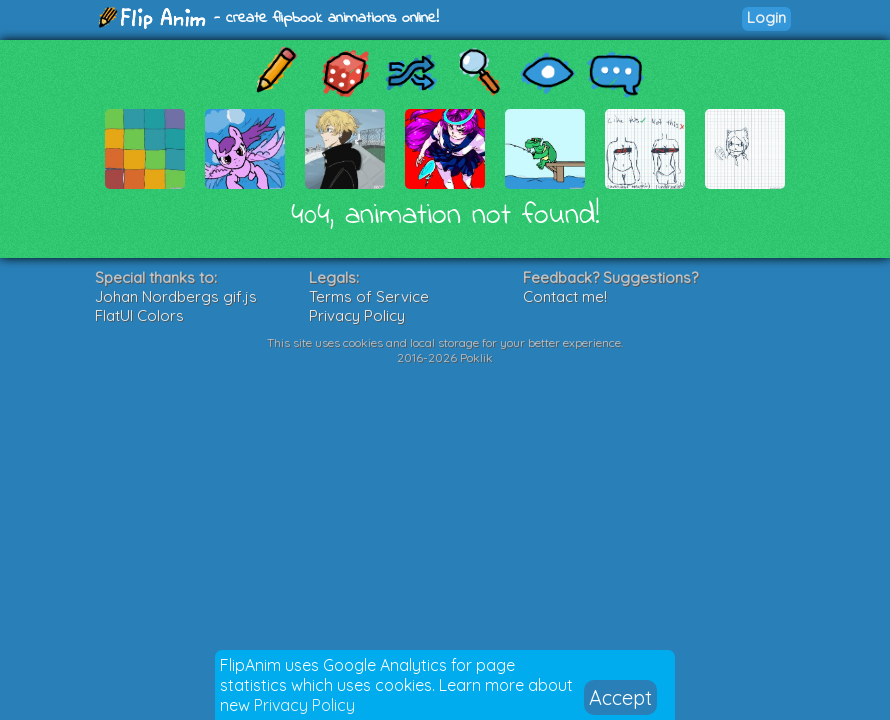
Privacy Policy (304, 705)
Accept (620, 697)
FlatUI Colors (139, 315)
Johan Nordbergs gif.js (176, 296)
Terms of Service (369, 296)
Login (766, 17)
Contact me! (565, 296)
